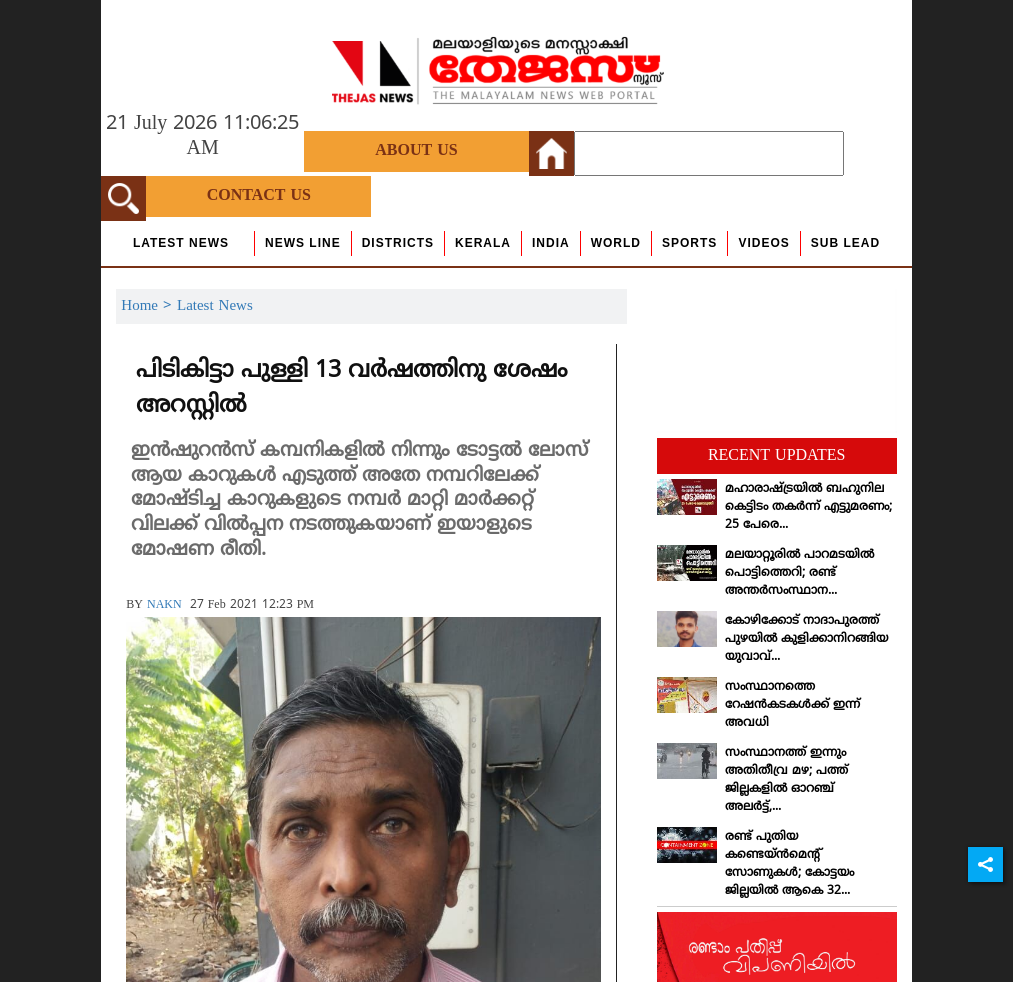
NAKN (164, 605)
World (616, 243)
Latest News (181, 243)
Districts (398, 243)
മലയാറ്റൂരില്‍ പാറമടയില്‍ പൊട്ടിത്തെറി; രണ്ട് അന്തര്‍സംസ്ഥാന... (799, 573)
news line (303, 243)
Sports (689, 243)
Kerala (483, 243)
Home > (149, 306)
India (551, 243)
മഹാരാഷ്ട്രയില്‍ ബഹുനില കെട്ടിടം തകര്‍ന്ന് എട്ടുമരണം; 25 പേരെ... (808, 507)
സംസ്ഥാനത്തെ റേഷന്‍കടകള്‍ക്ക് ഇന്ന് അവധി (792, 705)
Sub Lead (845, 243)
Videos (763, 243)
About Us (416, 151)
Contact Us (259, 196)
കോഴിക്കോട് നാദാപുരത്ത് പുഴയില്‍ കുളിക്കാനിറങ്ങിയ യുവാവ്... (806, 639)
